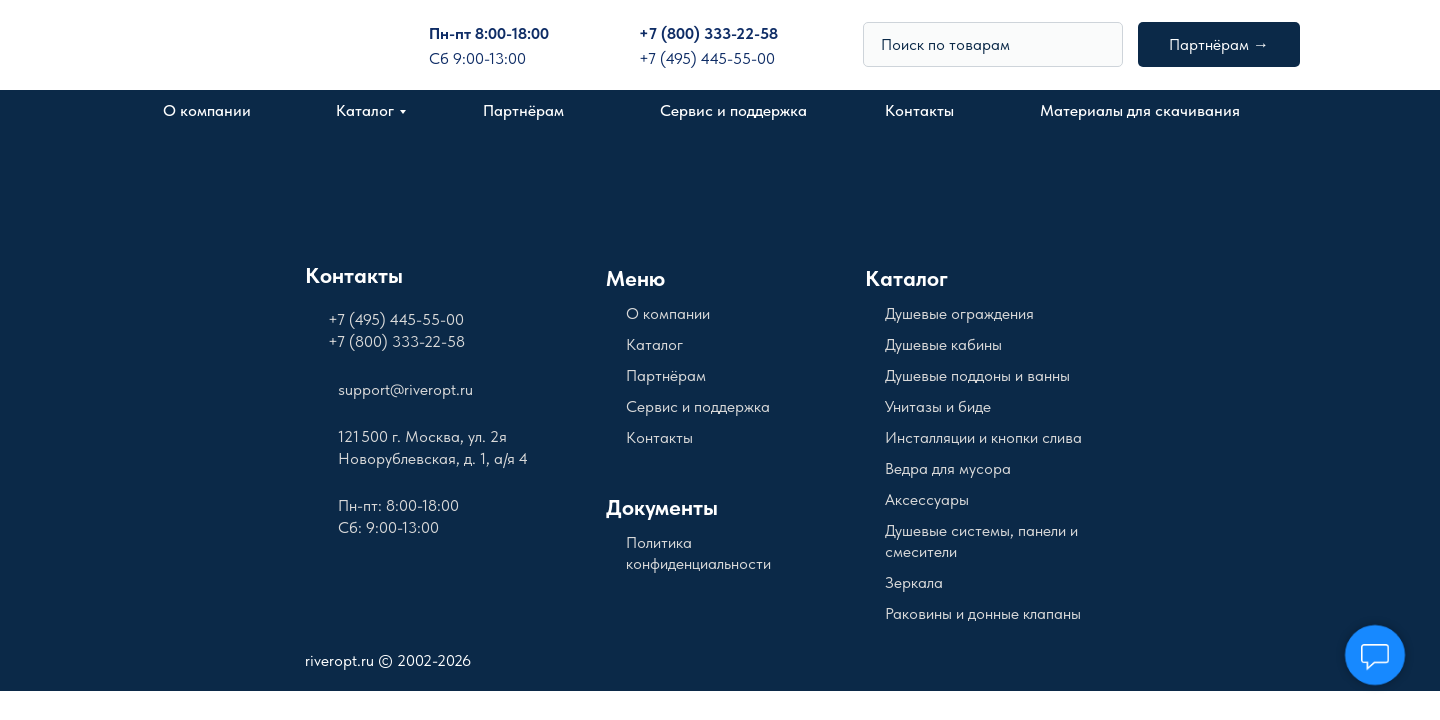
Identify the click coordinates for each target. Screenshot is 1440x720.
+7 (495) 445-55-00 (707, 58)
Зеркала (914, 582)
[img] (1099, 44)
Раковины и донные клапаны (983, 613)
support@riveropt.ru (405, 389)
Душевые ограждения (959, 313)
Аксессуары (927, 499)
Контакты (919, 110)
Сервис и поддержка (733, 110)
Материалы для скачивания (1140, 110)
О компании (207, 110)
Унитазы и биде (938, 406)
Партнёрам (523, 110)
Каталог (365, 110)
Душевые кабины (943, 344)
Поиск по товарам (945, 44)
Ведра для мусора (948, 468)
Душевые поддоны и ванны (977, 375)
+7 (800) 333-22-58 (708, 33)
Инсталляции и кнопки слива (983, 437)
